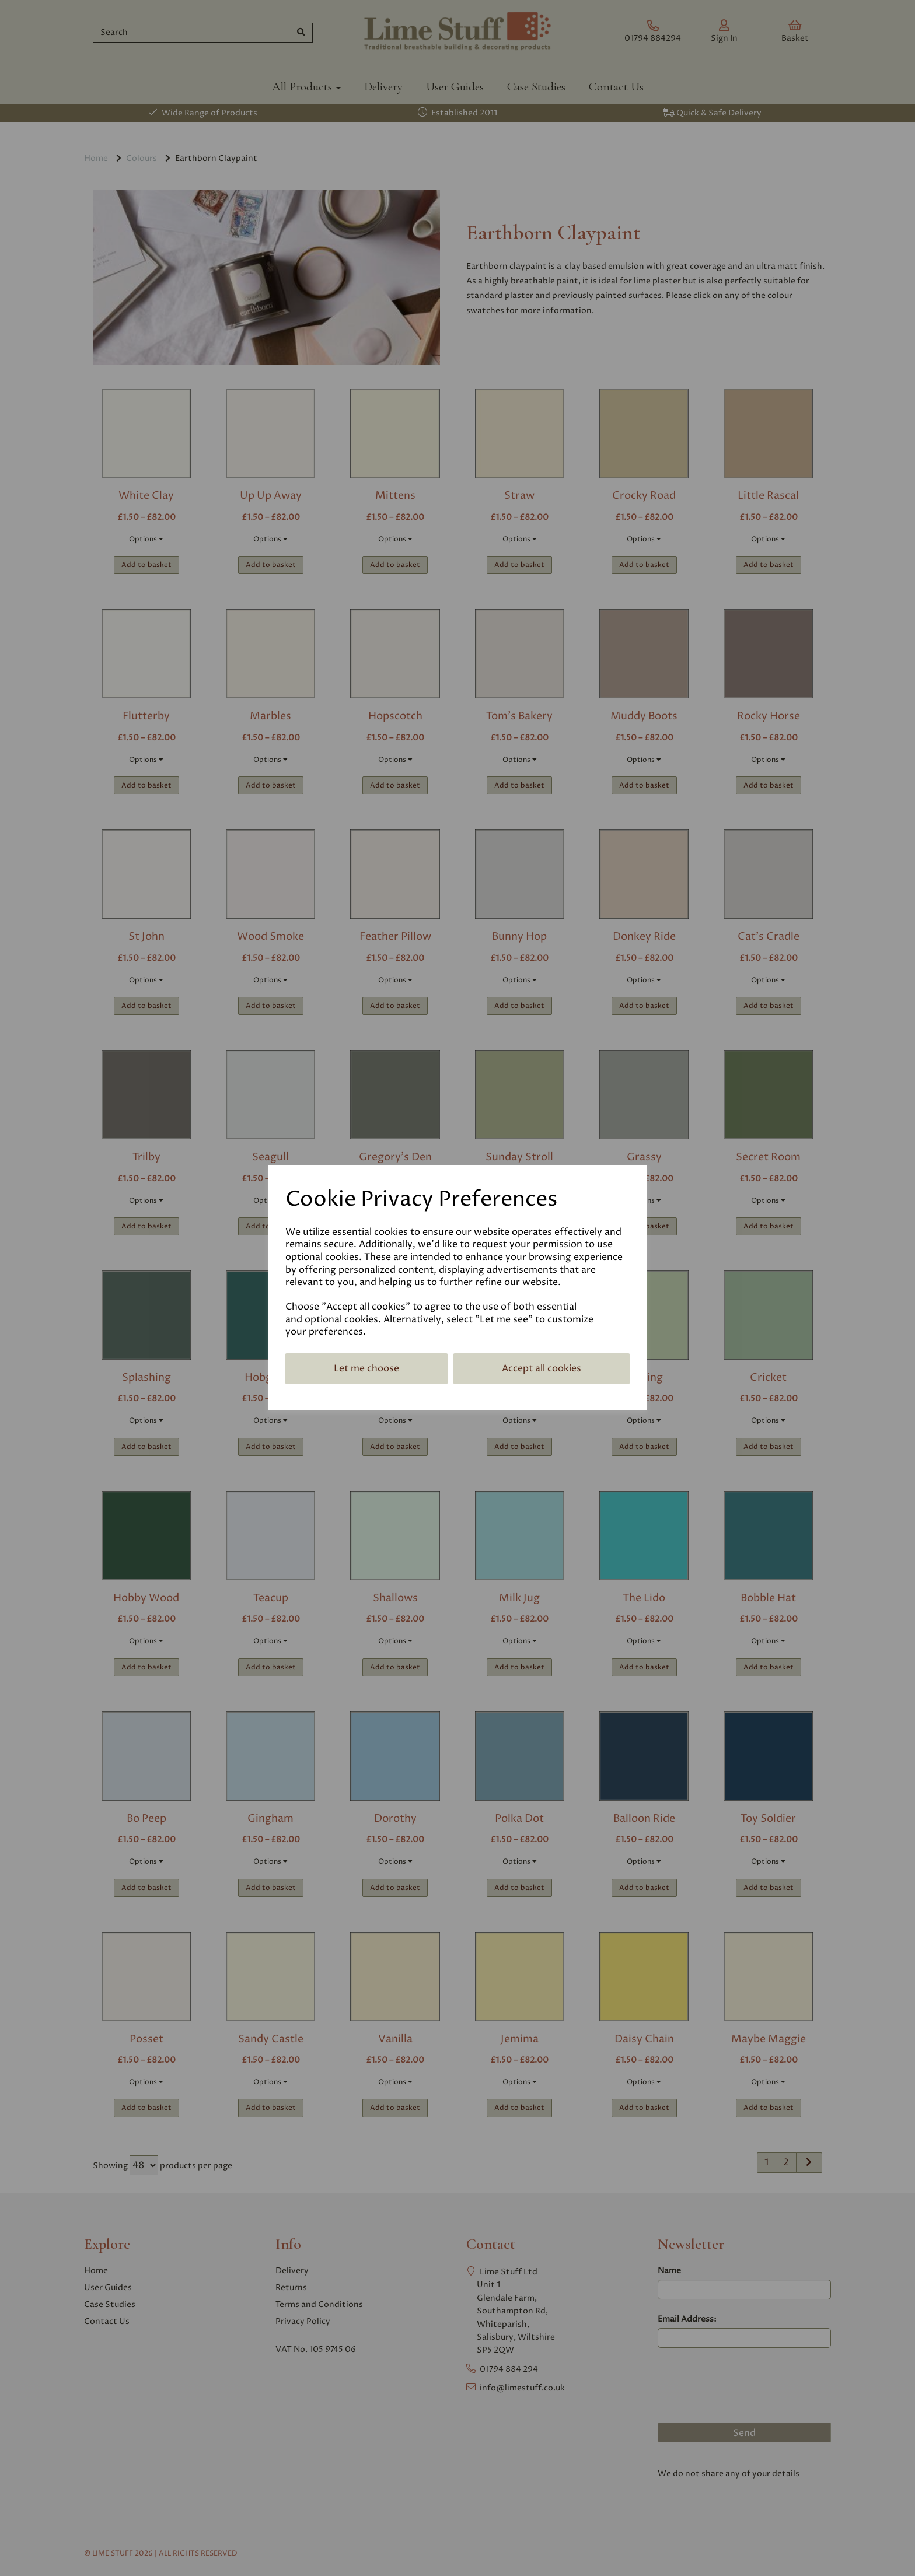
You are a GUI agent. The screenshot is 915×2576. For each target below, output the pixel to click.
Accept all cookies (541, 1368)
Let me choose (366, 1368)
